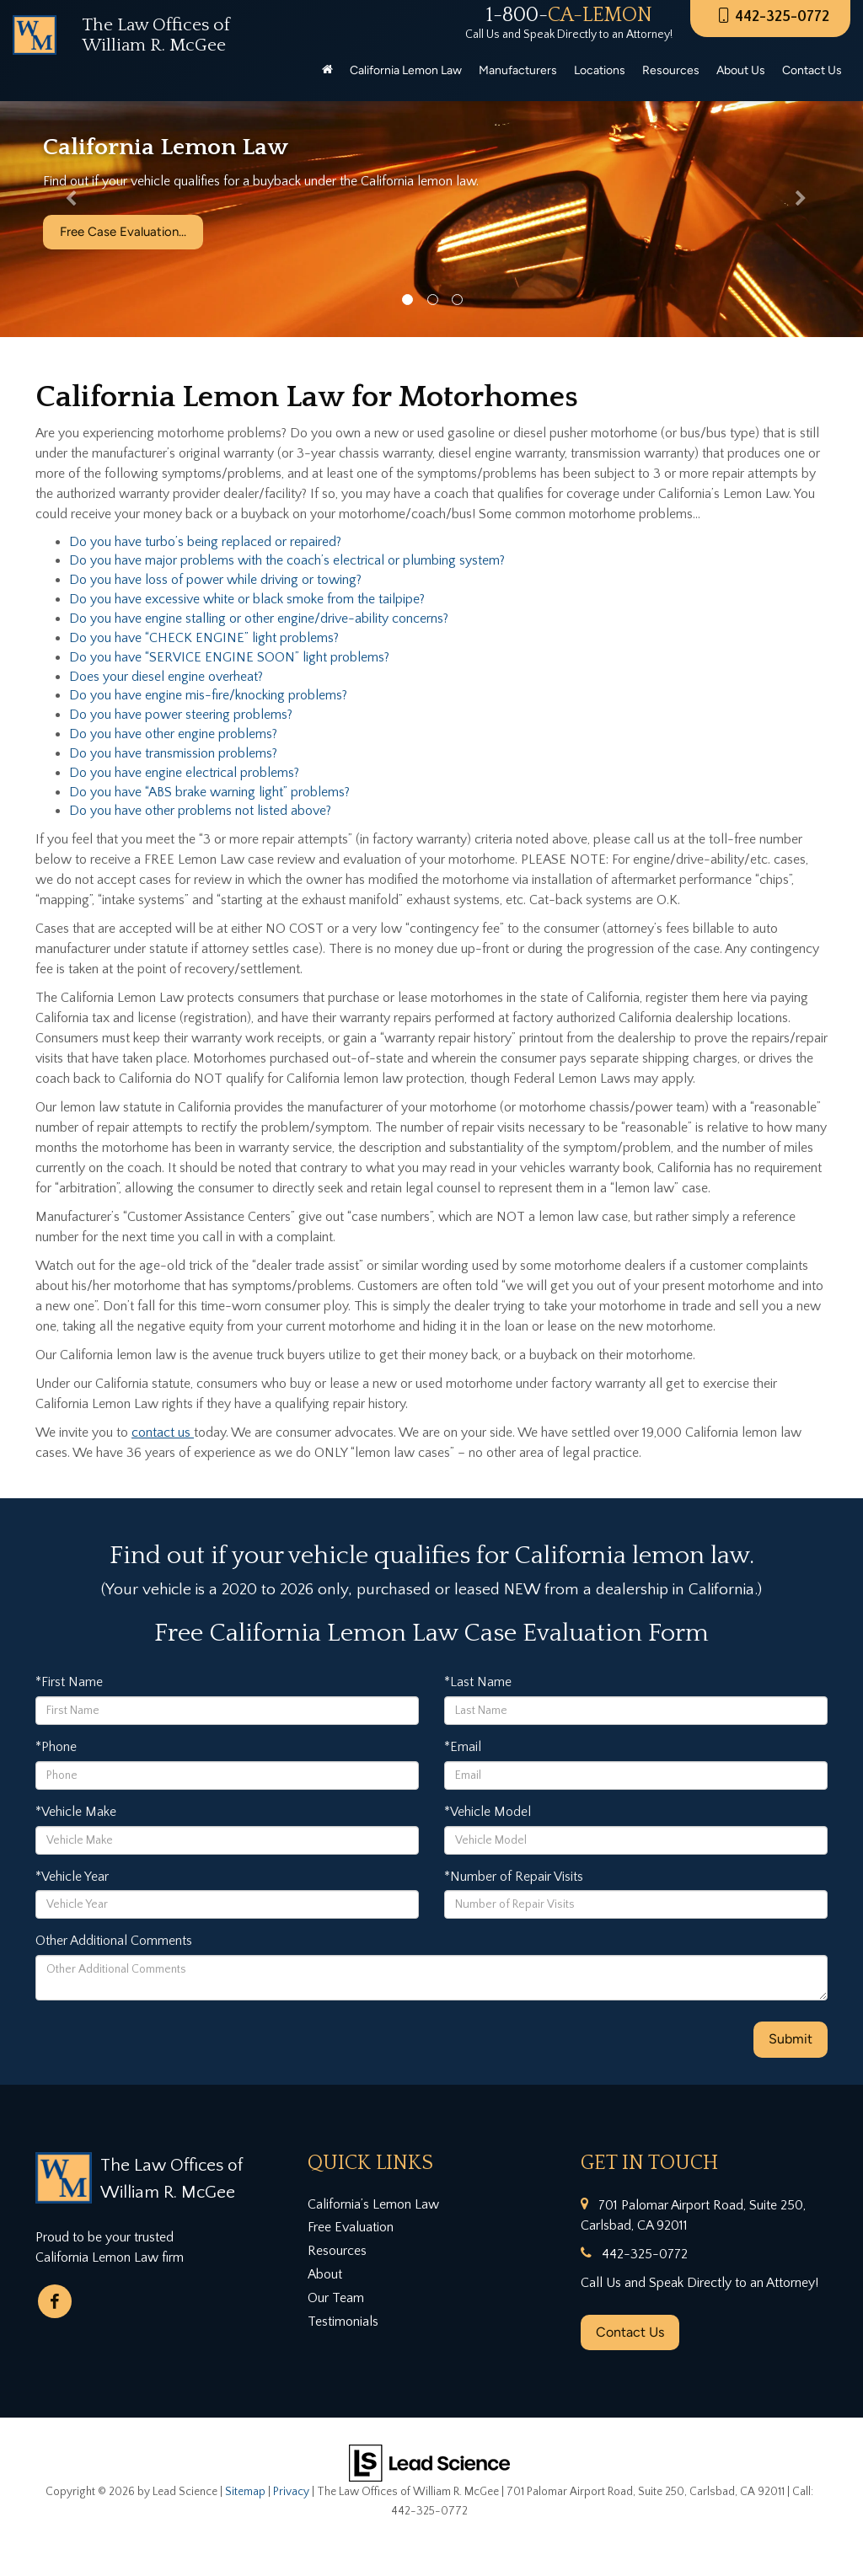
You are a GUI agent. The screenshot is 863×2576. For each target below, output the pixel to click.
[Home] (327, 71)
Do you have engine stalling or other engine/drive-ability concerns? (258, 618)
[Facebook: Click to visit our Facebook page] (54, 2301)
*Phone (56, 1746)
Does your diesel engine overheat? (166, 676)
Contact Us (630, 2332)
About (325, 2274)
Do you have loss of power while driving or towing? (215, 579)
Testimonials (343, 2321)
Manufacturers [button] (518, 70)
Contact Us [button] (812, 70)
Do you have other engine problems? (173, 734)
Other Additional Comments (113, 1940)
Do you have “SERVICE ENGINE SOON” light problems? (229, 657)
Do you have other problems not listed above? (200, 810)
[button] (65, 202)
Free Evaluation (351, 2227)
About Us (740, 70)
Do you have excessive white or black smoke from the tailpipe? (247, 599)
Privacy (291, 2491)
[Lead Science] (429, 2462)
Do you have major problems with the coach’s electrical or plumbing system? (287, 560)
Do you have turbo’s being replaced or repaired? (205, 541)
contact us (162, 1432)
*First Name (69, 1682)
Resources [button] (671, 70)
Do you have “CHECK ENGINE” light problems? (204, 637)
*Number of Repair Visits (513, 1876)
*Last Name (478, 1682)
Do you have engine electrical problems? (184, 772)
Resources (337, 2250)
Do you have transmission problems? (173, 753)
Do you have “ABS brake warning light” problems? (209, 792)
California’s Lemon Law (373, 2204)
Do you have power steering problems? (180, 714)
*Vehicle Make (75, 1811)
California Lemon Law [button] (406, 70)
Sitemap (245, 2491)
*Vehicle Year (72, 1876)
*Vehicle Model (487, 1811)
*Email (462, 1746)
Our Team (336, 2298)
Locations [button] (599, 70)
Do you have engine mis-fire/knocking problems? (208, 695)
